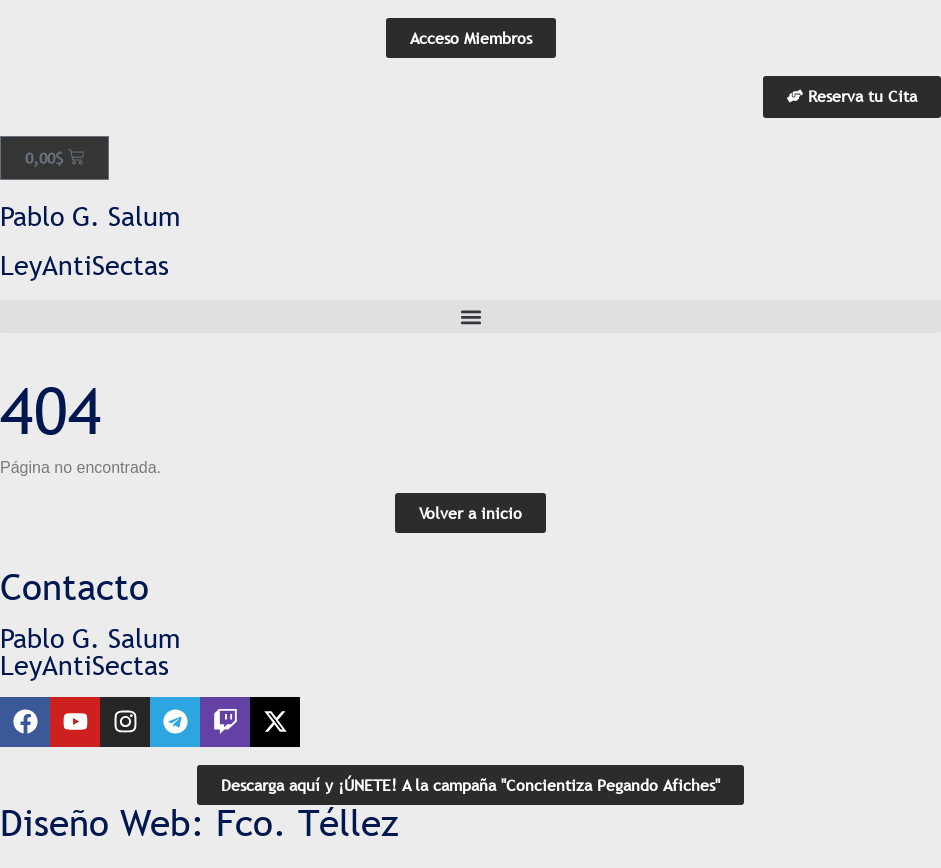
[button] (470, 316)
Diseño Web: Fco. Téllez (199, 823)
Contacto (74, 587)
